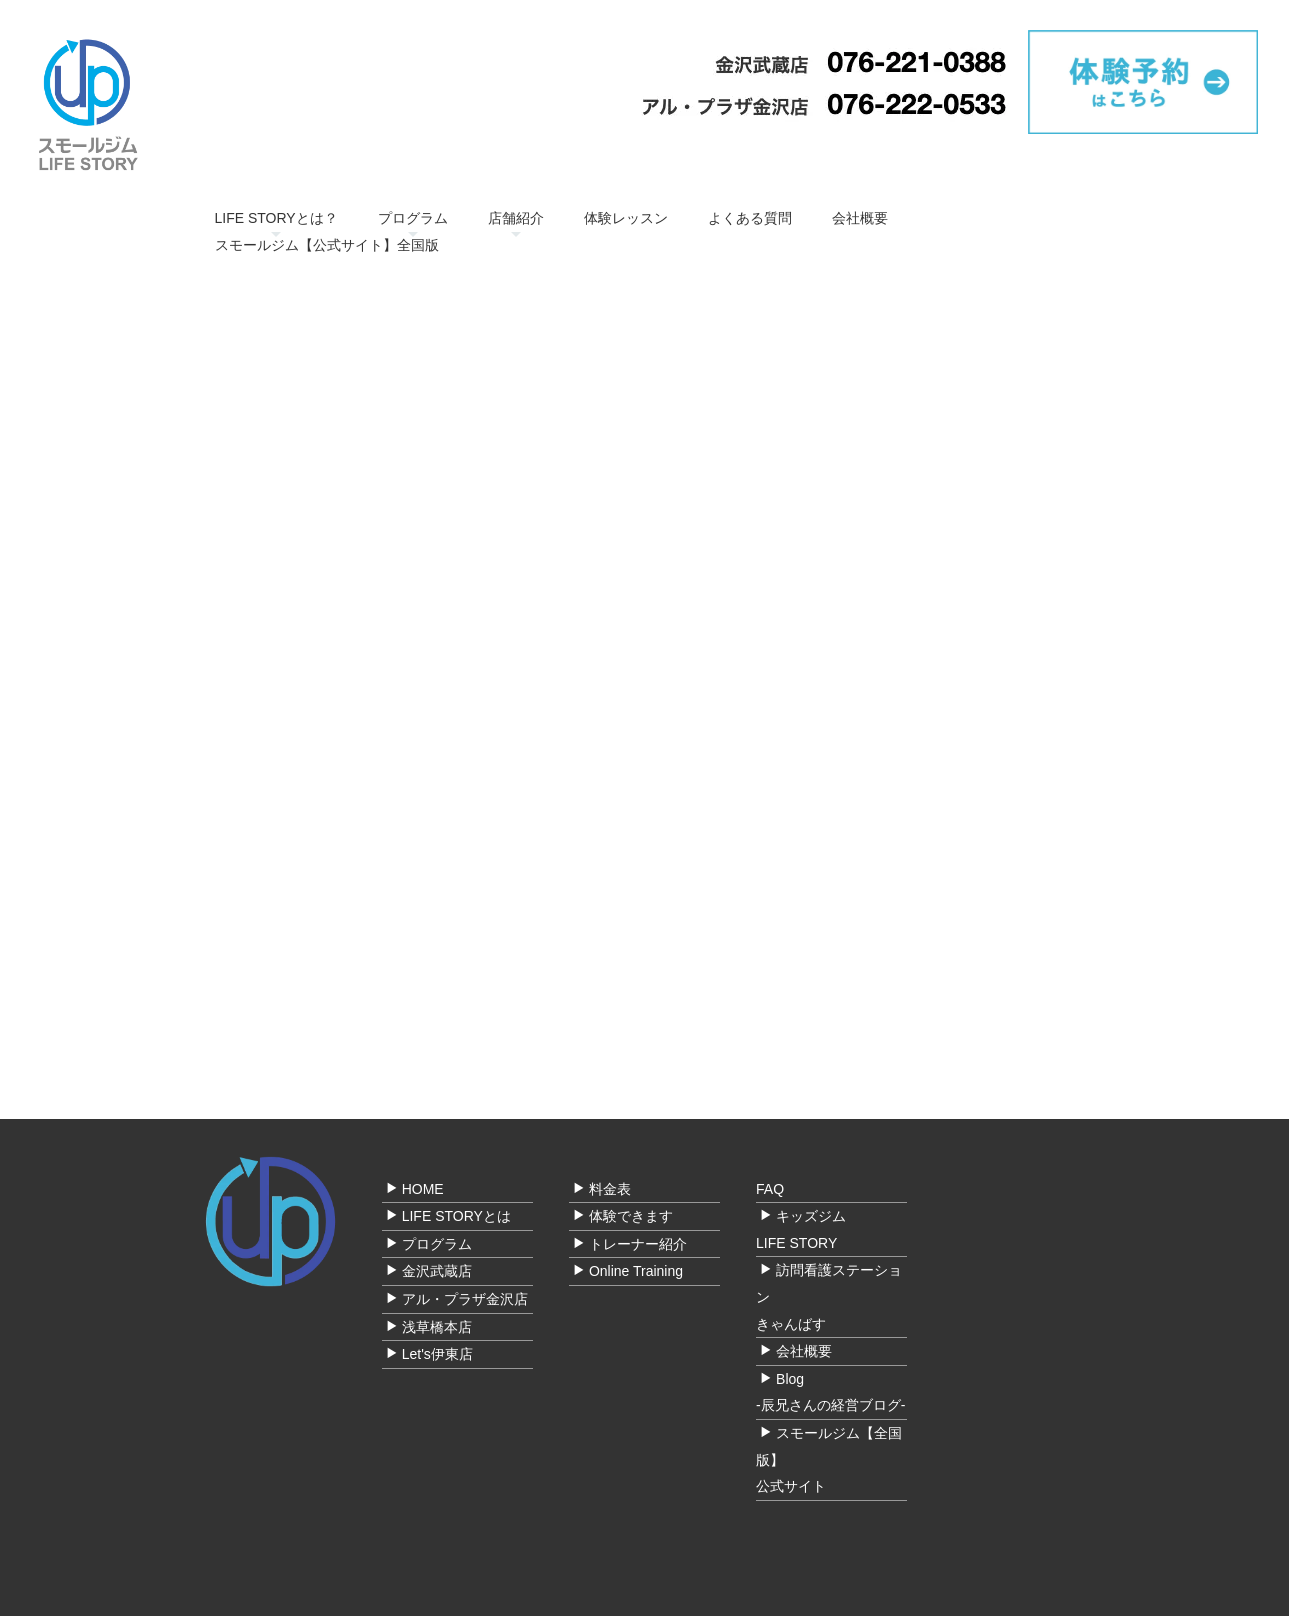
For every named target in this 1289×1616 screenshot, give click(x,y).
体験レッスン (626, 218)
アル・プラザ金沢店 (465, 1299)
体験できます (631, 1216)
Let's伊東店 (437, 1354)
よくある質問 (750, 218)
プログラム (413, 218)
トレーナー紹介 (638, 1244)
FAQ (770, 1189)
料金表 (610, 1189)
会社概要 (860, 218)
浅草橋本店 (437, 1327)
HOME (423, 1189)
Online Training (636, 1271)
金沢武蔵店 (437, 1271)
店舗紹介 (516, 218)
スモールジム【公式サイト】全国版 (327, 245)
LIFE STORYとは (456, 1216)
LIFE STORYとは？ (276, 218)
